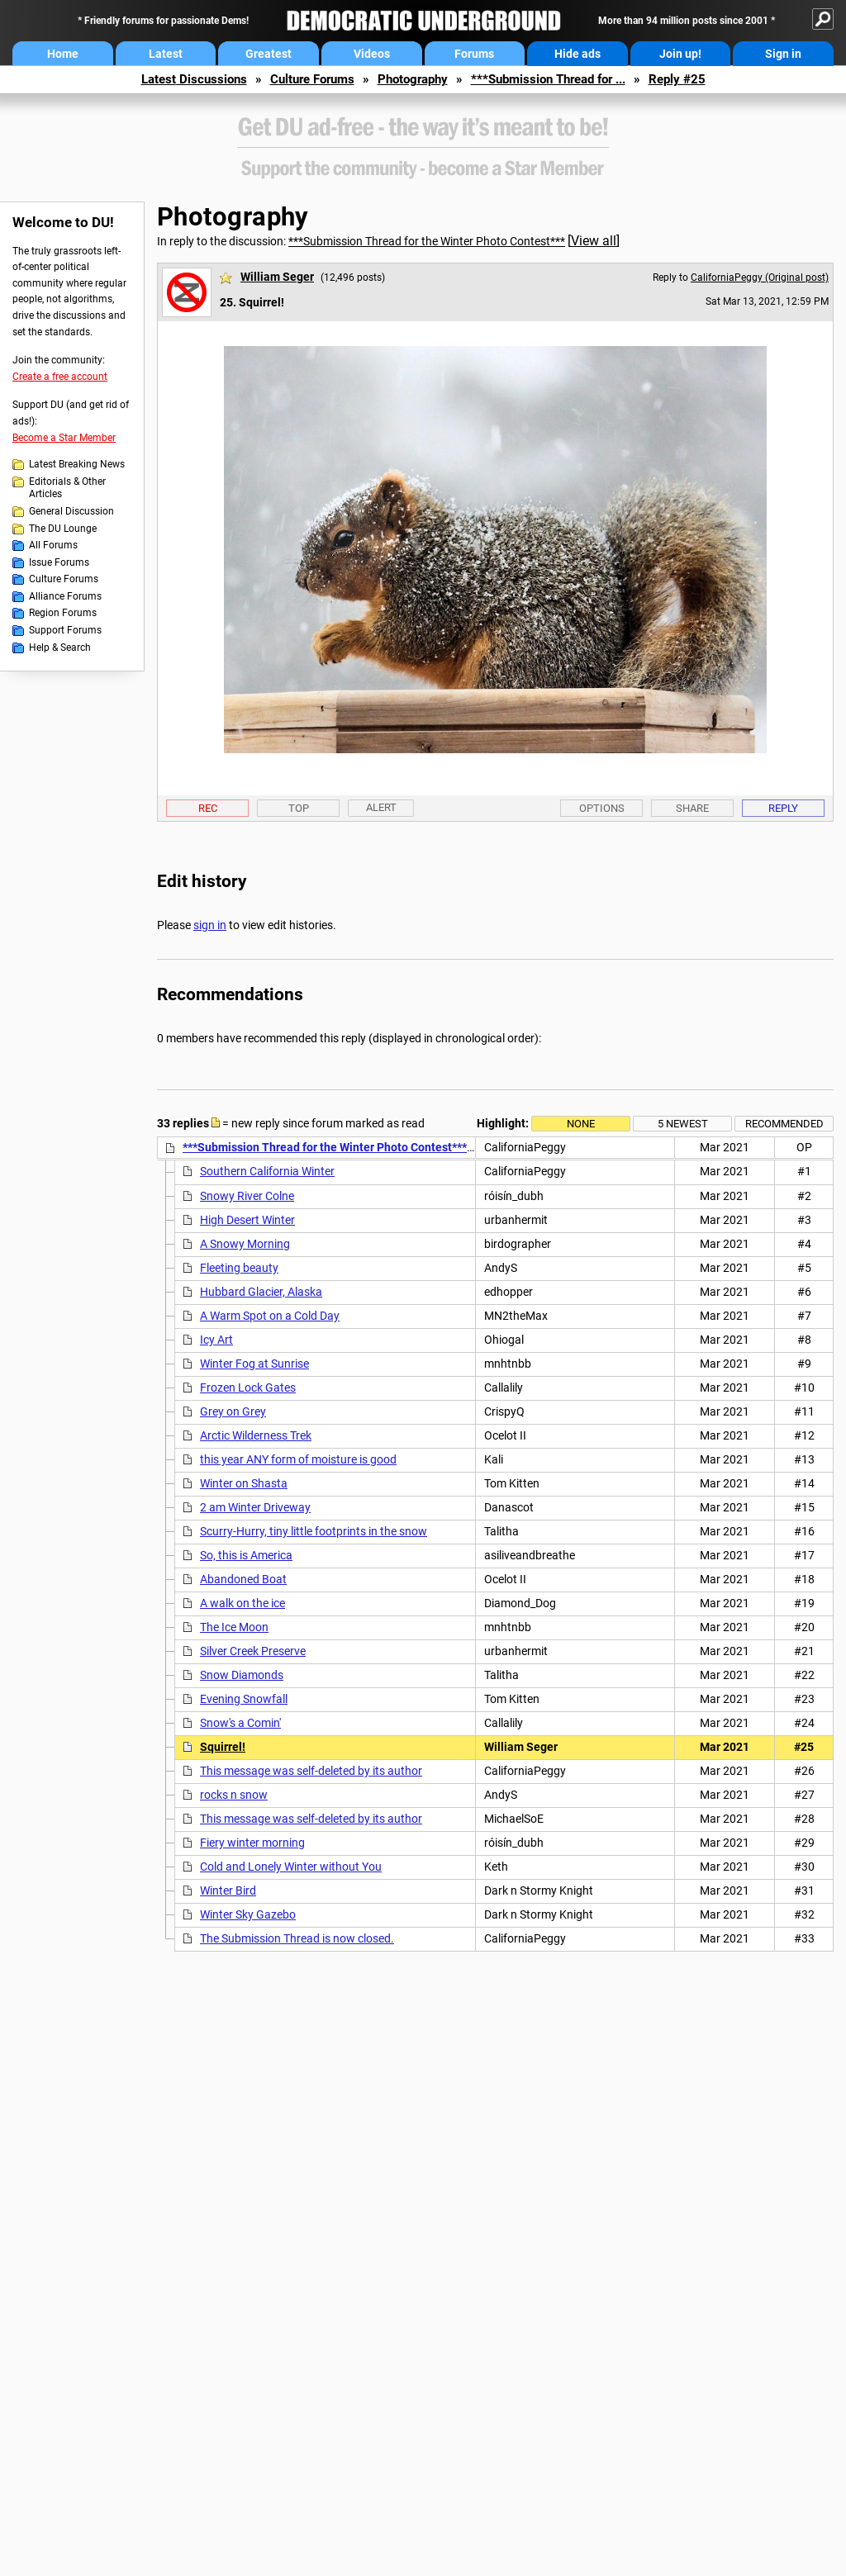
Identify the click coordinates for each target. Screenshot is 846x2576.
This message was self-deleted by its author (311, 1770)
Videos (372, 53)
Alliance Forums (65, 596)
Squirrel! (222, 1746)
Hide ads (577, 53)
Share (692, 808)
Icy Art (216, 1339)
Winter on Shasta (244, 1483)
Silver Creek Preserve (253, 1651)
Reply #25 (677, 79)
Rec (207, 808)
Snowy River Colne (247, 1196)
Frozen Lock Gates (248, 1387)
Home (62, 53)
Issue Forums (59, 562)
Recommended (784, 1123)
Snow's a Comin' (240, 1722)
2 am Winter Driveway (255, 1507)
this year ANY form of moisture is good (298, 1459)
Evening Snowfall (244, 1698)
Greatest (268, 53)
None (581, 1123)
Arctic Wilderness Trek (255, 1435)
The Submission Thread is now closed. (297, 1938)
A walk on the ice (242, 1603)
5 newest (683, 1123)
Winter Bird (228, 1890)
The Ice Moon (234, 1627)
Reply (783, 808)
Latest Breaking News (77, 464)
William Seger (277, 276)
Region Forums (63, 613)
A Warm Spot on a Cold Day (270, 1315)
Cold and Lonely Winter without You (291, 1866)
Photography (413, 79)
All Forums (53, 545)
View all (593, 241)
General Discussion (71, 511)
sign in (209, 925)
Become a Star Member (64, 438)
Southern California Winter (267, 1171)
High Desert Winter (247, 1219)
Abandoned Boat (243, 1579)
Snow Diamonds (241, 1675)
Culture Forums (312, 79)
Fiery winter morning (252, 1842)
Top (298, 808)
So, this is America (246, 1555)
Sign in (783, 53)
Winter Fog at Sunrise (254, 1363)
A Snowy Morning (245, 1243)
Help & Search (60, 647)
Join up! (680, 53)
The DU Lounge (63, 528)
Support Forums (65, 630)
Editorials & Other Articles (67, 488)
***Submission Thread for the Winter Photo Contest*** (426, 241)
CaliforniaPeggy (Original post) (760, 277)
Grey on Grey (233, 1411)
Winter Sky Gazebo (248, 1914)
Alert (381, 807)
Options (602, 808)
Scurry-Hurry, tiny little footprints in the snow (313, 1531)
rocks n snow (234, 1794)
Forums (474, 53)
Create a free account (59, 376)
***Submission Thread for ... (548, 79)
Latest (166, 53)
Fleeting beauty (239, 1267)
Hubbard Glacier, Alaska (261, 1291)
